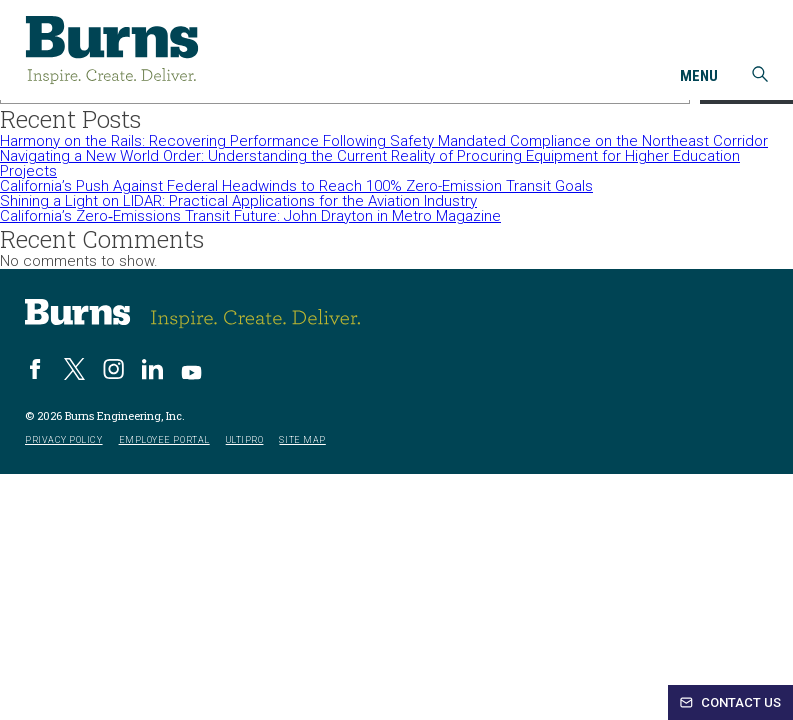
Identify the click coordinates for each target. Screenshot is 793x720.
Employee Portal (164, 440)
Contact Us (730, 702)
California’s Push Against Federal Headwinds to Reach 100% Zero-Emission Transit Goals (296, 186)
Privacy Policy (64, 440)
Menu (699, 77)
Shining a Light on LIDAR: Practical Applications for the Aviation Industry (238, 201)
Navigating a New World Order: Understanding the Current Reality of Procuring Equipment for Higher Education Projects (370, 163)
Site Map (302, 440)
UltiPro (245, 440)
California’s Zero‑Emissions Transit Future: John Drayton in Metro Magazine (250, 216)
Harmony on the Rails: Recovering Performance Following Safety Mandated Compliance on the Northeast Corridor (384, 141)
